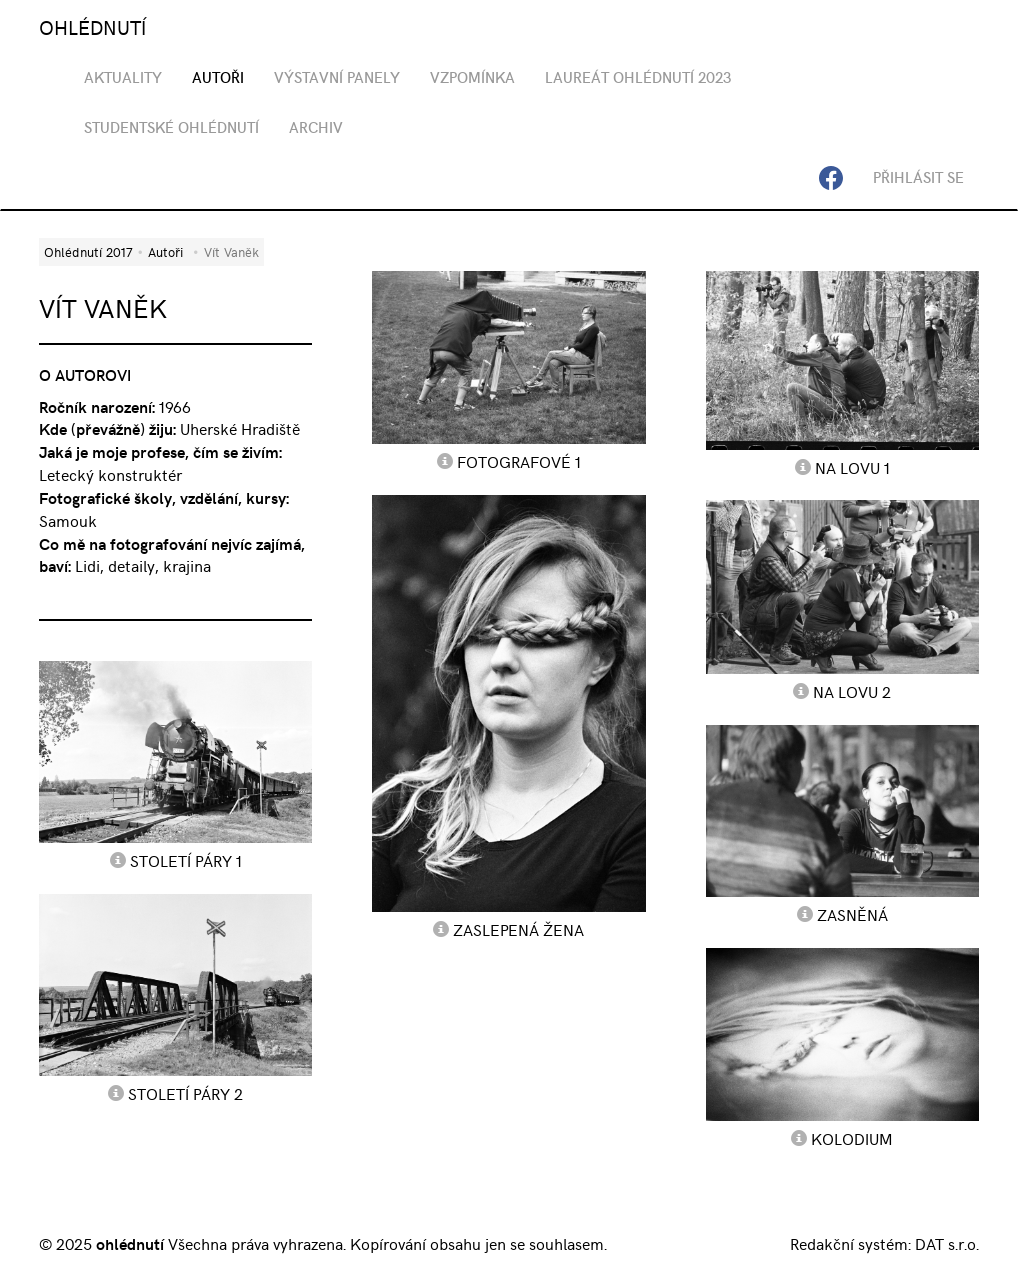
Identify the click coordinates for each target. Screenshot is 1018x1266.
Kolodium (852, 1138)
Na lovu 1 (852, 467)
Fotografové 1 (519, 461)
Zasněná (852, 914)
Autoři (165, 251)
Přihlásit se (918, 177)
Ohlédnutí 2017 (88, 251)
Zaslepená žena (518, 929)
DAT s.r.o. (947, 1243)
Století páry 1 (186, 860)
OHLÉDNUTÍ (92, 26)
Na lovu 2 (852, 691)
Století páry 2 (185, 1093)
